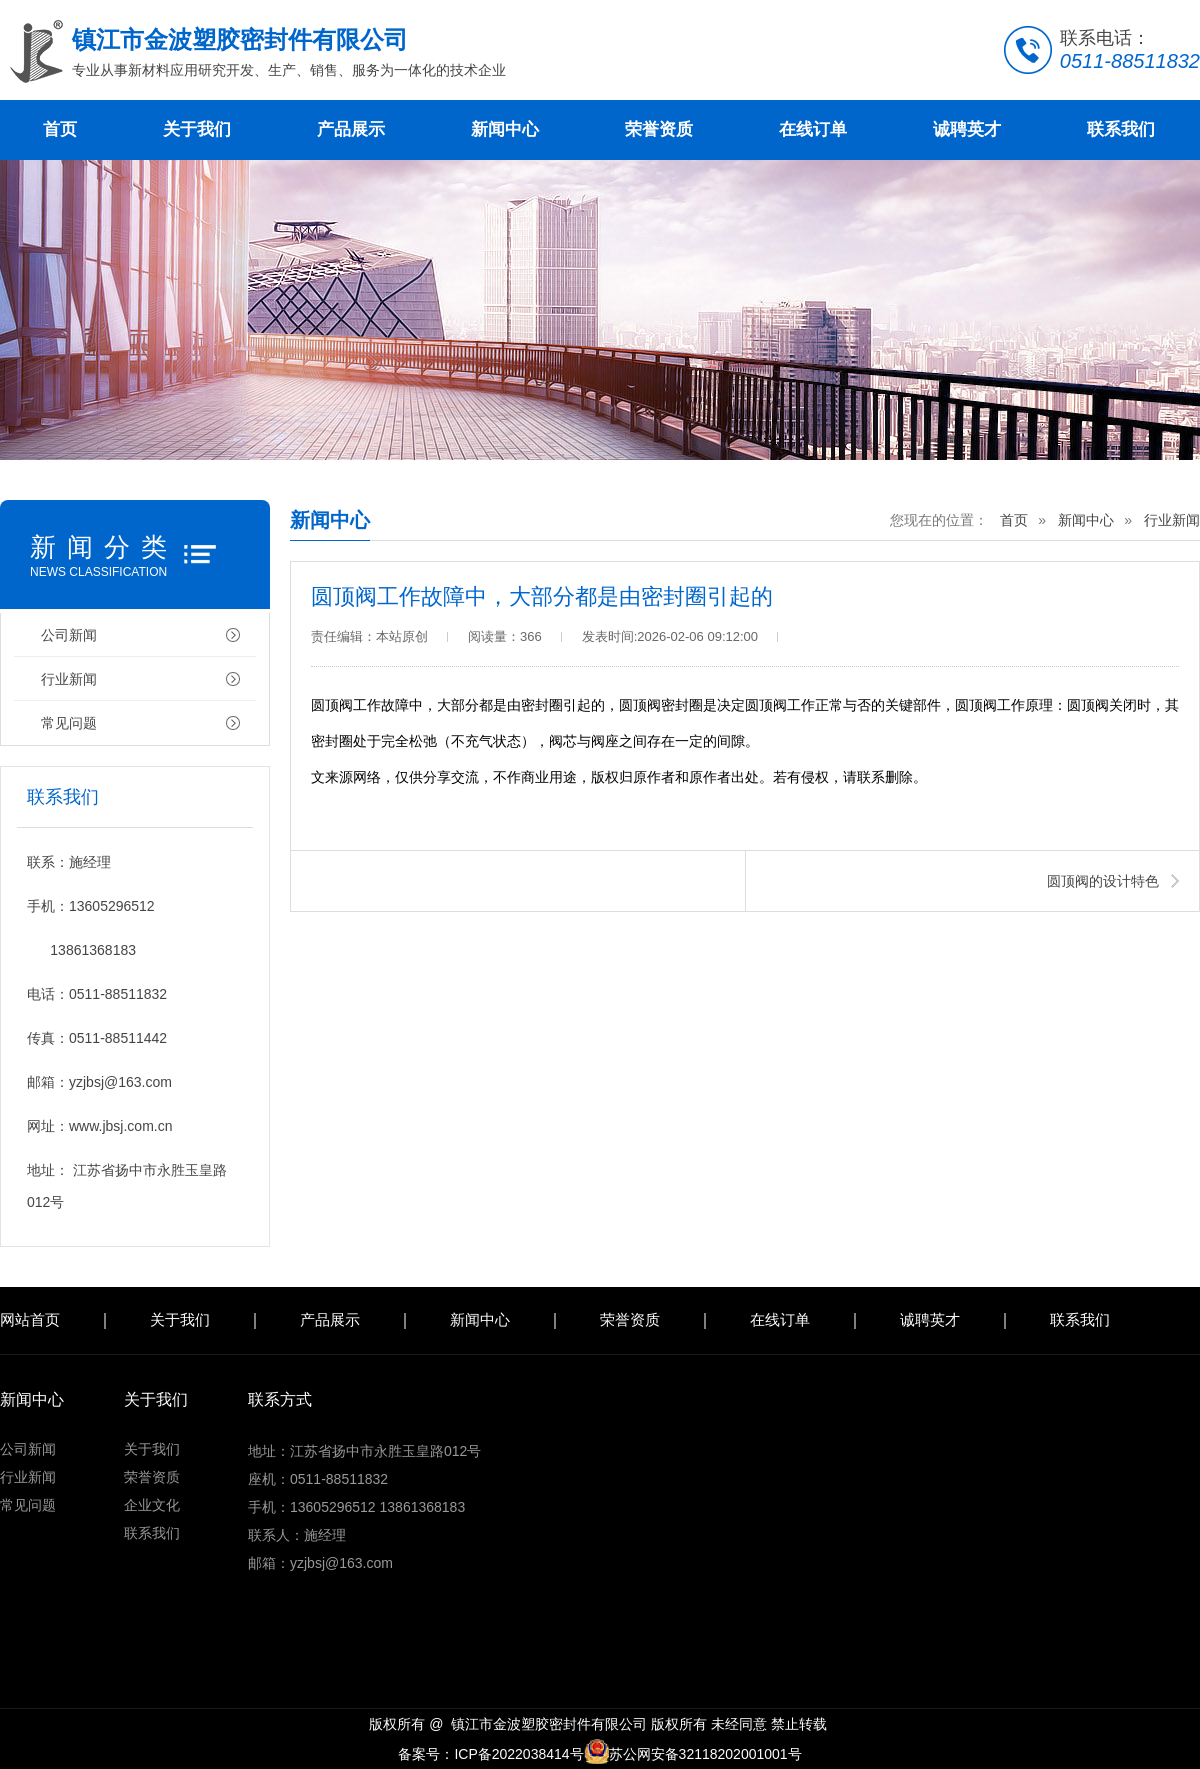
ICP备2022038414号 (518, 1754)
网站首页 (30, 1319)
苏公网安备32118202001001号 (693, 1754)
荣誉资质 (659, 129)
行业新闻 (69, 679)
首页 (60, 129)
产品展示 (351, 129)
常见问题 (69, 723)
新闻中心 (505, 129)
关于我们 (197, 129)
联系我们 (1121, 129)
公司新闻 (69, 635)
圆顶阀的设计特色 (1103, 881)
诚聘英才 (967, 129)
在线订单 (813, 129)
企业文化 (152, 1505)
